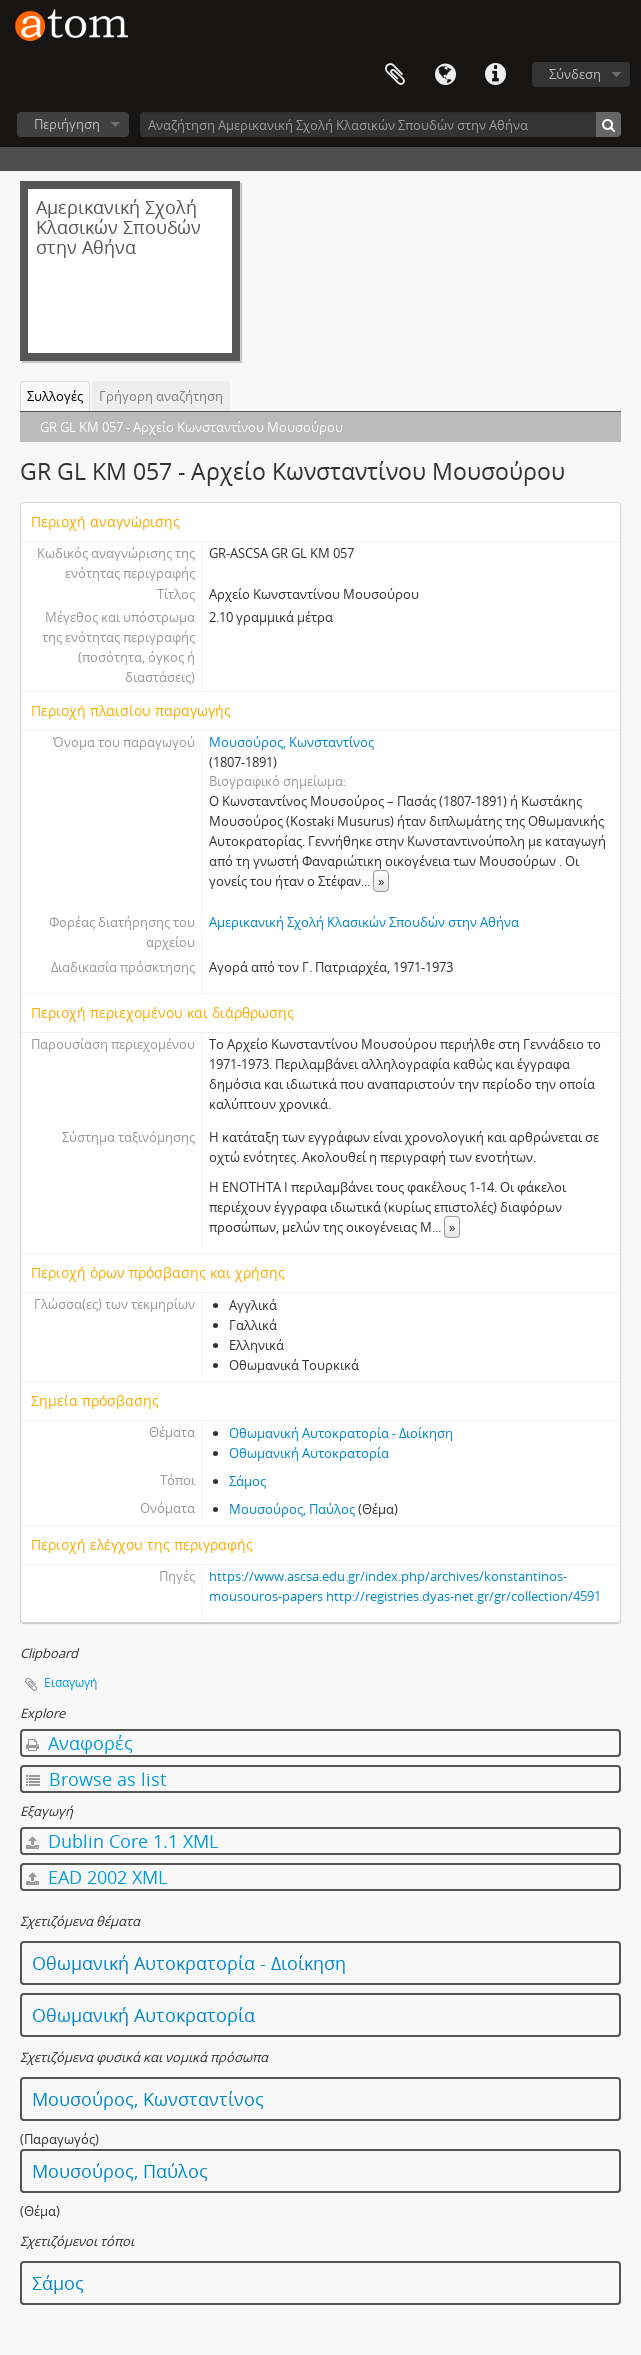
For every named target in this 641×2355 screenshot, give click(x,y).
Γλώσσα (445, 75)
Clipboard (395, 75)
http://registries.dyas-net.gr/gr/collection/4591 (463, 1596)
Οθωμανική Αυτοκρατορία (309, 1453)
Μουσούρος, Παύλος (292, 1509)
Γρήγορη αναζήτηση (161, 396)
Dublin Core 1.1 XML (122, 1841)
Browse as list (96, 1779)
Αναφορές (79, 1743)
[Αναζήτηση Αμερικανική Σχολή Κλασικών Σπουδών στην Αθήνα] (380, 124)
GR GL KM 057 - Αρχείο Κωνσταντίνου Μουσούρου (191, 427)
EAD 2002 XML (96, 1877)
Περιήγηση (67, 124)
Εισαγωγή (70, 1682)
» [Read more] (381, 881)
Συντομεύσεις (495, 75)
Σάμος (247, 1481)
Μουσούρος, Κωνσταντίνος (291, 742)
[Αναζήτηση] (608, 124)
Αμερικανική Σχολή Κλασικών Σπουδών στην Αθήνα (364, 922)
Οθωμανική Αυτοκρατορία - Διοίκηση (341, 1433)
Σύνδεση (575, 74)
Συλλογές (55, 396)
